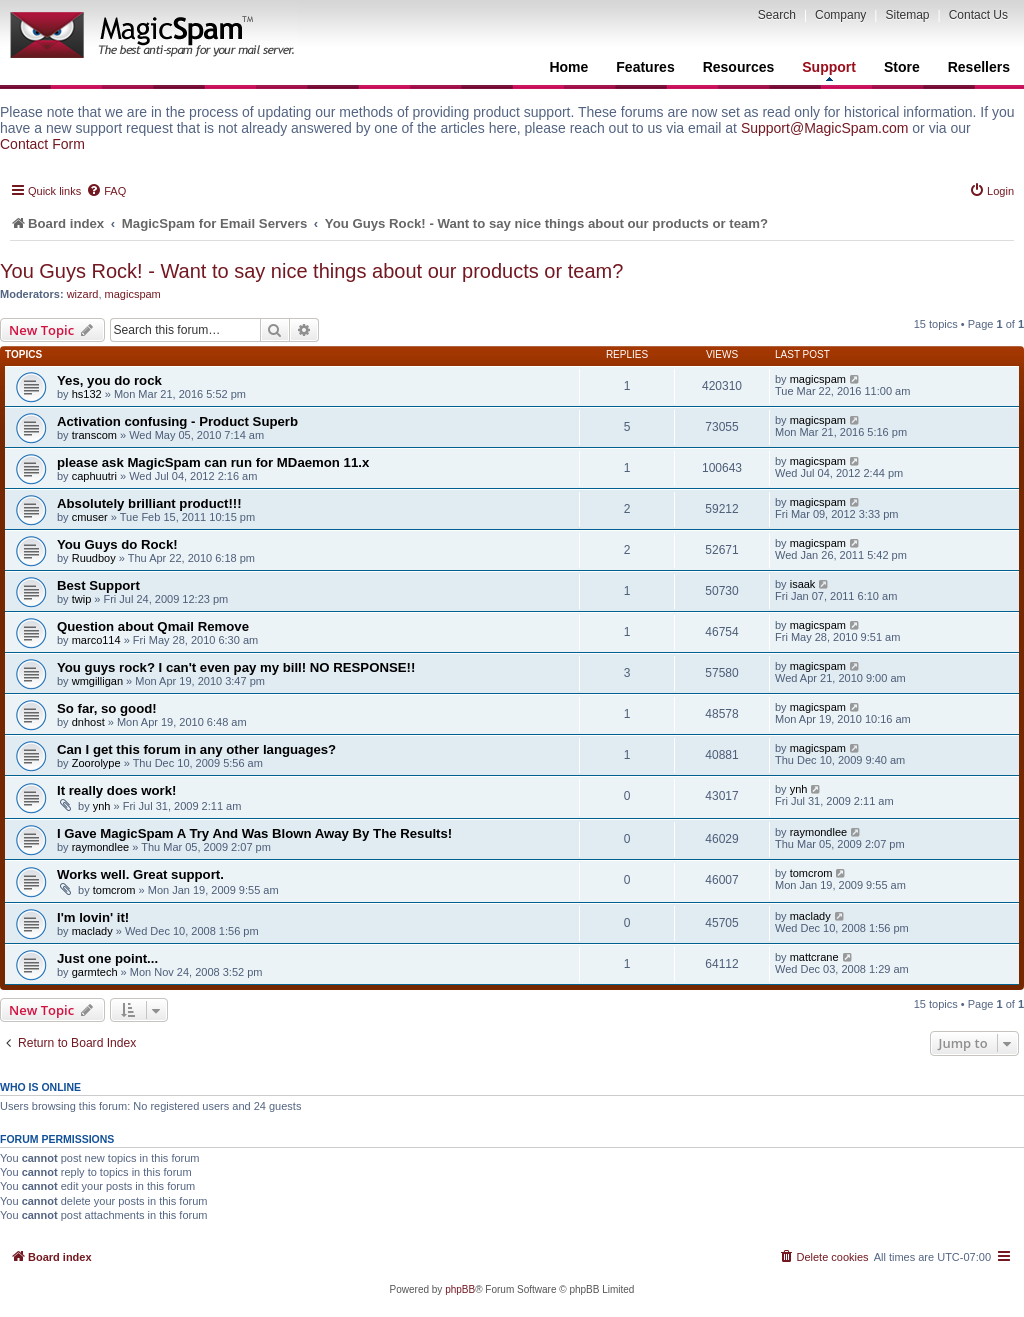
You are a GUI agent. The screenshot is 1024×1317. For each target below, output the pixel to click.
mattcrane (814, 957)
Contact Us (978, 15)
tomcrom (114, 890)
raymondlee (100, 847)
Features (645, 67)
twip (82, 599)
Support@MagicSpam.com (825, 128)
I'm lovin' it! (93, 917)
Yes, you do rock (109, 380)
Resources (739, 67)
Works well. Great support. (140, 874)
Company (840, 15)
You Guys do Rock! (117, 544)
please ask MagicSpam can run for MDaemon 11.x (213, 462)
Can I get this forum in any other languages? (196, 749)
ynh (102, 806)
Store (902, 67)
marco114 (96, 640)
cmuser (90, 517)
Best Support (98, 585)
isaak (803, 584)
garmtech (95, 972)
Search (777, 15)
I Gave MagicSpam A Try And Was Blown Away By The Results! (254, 833)
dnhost (88, 722)
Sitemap (907, 15)
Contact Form (42, 144)
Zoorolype (96, 763)
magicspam (133, 294)
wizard (83, 294)
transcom (94, 435)
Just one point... (107, 958)
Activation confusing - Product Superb (177, 421)
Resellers (979, 67)
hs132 (87, 394)
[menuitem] (106, 191)
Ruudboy (94, 558)
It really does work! (116, 790)
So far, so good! (107, 708)
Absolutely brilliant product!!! (149, 503)
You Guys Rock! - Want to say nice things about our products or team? (311, 271)
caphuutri (94, 476)
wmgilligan (97, 681)
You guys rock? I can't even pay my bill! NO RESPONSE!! (236, 667)
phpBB (460, 1289)
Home (568, 67)
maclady (92, 931)
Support (829, 70)
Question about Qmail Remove (153, 626)
